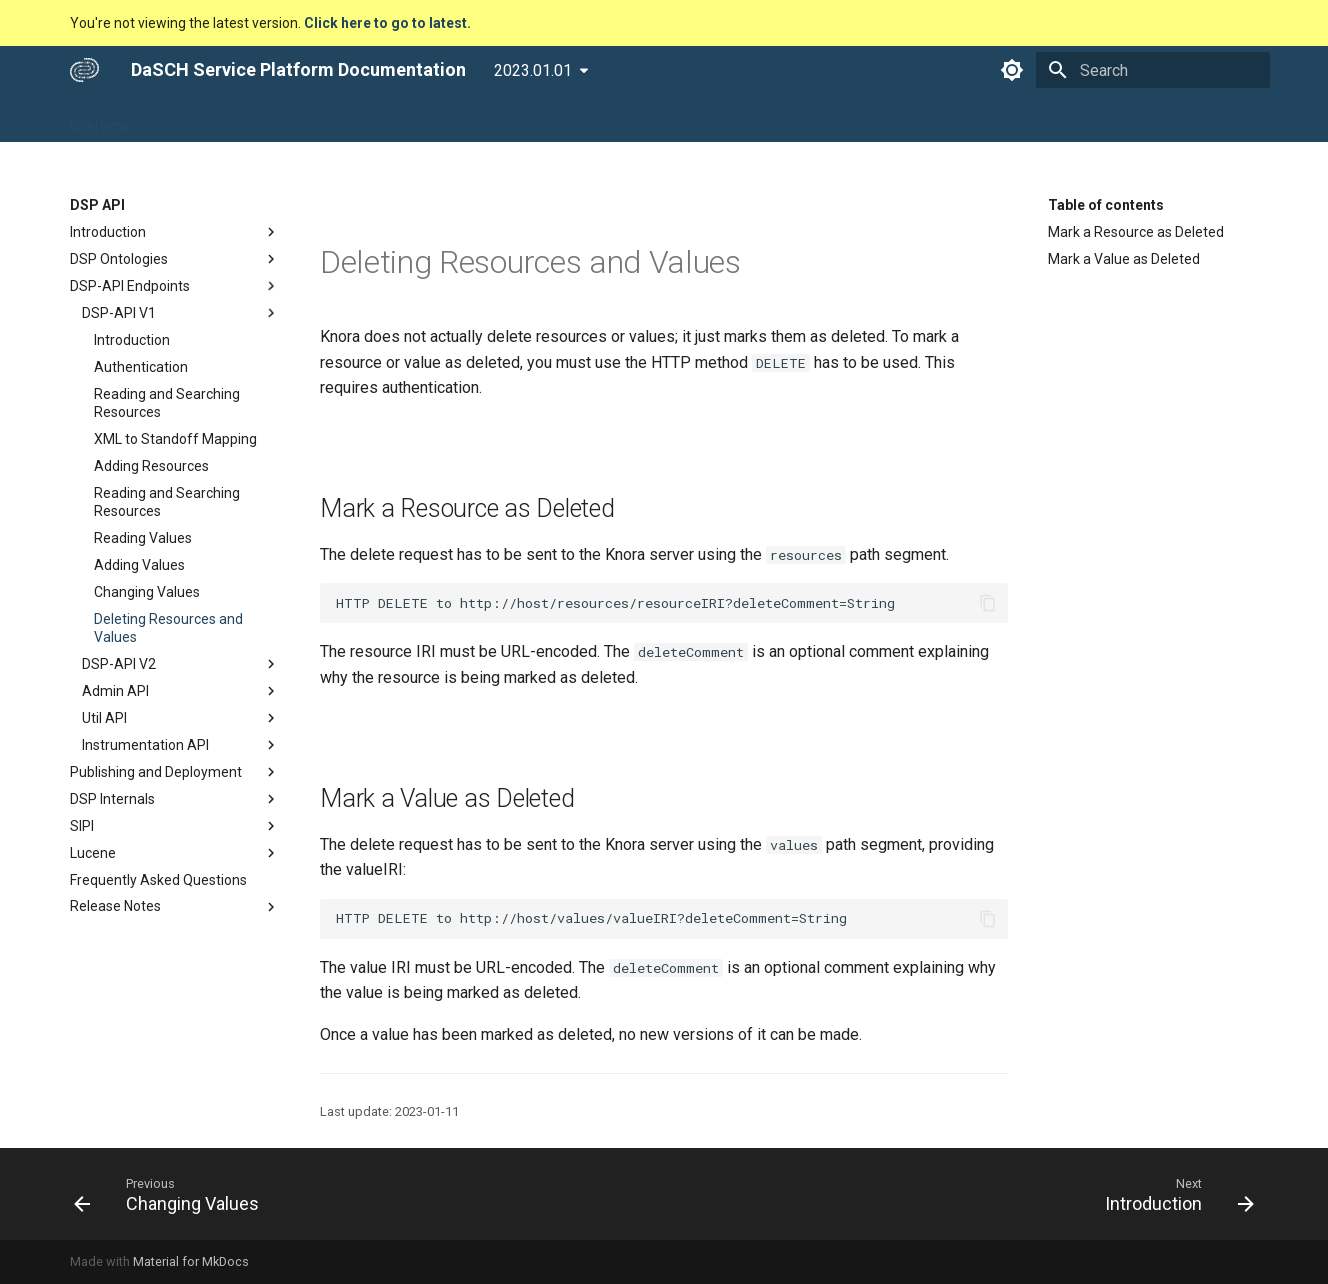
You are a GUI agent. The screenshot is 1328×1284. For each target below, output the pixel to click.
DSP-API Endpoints (175, 286)
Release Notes (175, 907)
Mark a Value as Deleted (1124, 259)
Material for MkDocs (191, 1261)
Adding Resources (151, 466)
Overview (99, 119)
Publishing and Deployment (175, 772)
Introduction (175, 232)
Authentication (141, 367)
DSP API (265, 119)
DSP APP (184, 119)
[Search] (1153, 70)
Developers (442, 119)
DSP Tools (349, 119)
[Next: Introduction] (1173, 1194)
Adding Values (139, 565)
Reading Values (143, 538)
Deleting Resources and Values (168, 628)
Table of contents (1106, 205)
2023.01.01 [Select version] (533, 70)
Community (541, 119)
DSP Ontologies (175, 259)
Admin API (181, 691)
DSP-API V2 (181, 664)
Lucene (175, 853)
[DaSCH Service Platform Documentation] (84, 70)
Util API (181, 718)
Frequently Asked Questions (158, 880)
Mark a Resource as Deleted (1136, 232)
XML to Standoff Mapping (175, 439)
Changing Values (147, 592)
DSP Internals (175, 799)
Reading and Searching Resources (167, 403)
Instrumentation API (181, 745)
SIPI (175, 826)
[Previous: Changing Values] (172, 1194)
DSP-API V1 (181, 313)
